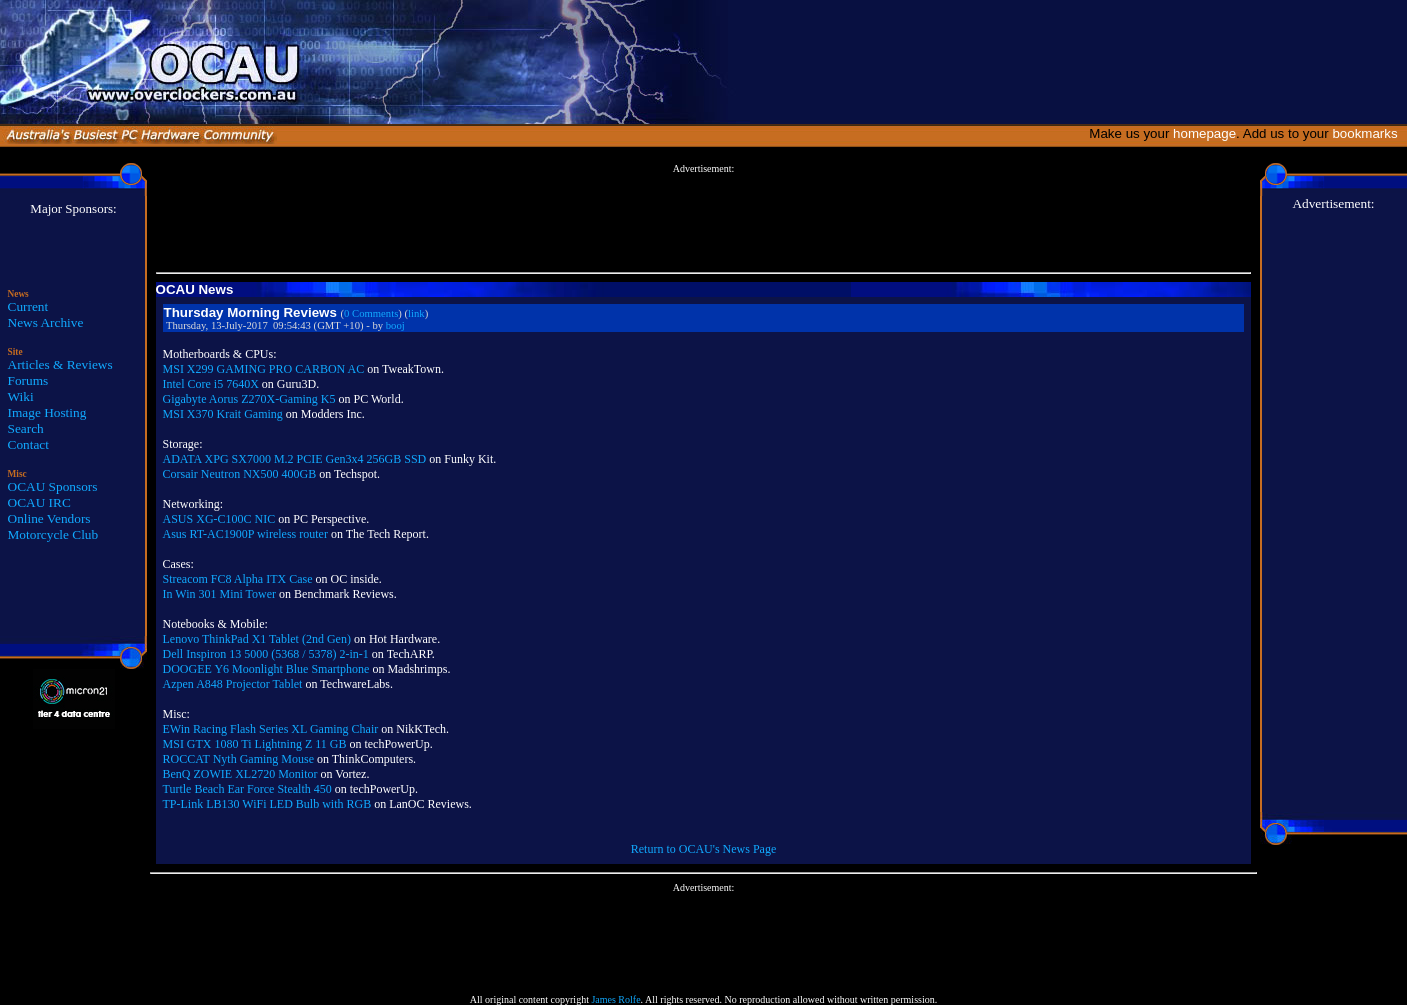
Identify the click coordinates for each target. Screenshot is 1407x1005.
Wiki (21, 396)
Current (28, 306)
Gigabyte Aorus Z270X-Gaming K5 (249, 399)
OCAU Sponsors (53, 486)
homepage (1204, 133)
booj (395, 325)
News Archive (46, 322)
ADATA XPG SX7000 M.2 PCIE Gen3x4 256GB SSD (295, 459)
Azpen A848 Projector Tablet (233, 684)
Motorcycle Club (53, 534)
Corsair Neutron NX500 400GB (240, 474)
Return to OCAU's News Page (703, 849)
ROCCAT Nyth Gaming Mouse (238, 759)
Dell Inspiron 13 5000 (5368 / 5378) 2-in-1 (266, 654)
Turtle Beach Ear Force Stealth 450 (247, 789)
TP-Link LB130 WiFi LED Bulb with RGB (267, 804)
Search (26, 428)
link (416, 313)
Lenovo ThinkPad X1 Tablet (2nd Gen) (257, 639)
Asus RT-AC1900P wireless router (245, 534)
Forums (28, 380)
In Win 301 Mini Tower (220, 594)
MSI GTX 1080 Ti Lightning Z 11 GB (255, 744)
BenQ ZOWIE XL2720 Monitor (240, 774)
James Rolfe (615, 999)
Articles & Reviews (60, 364)
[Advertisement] (703, 219)
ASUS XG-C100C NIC (219, 519)
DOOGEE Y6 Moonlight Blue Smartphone (266, 669)
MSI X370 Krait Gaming (223, 414)
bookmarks (1368, 133)
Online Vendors (49, 518)
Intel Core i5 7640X (211, 384)
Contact (28, 444)
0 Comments (371, 313)
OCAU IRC (39, 502)
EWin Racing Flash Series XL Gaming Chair (271, 729)
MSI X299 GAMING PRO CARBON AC (264, 369)
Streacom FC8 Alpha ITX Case (238, 579)
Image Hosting (47, 412)
